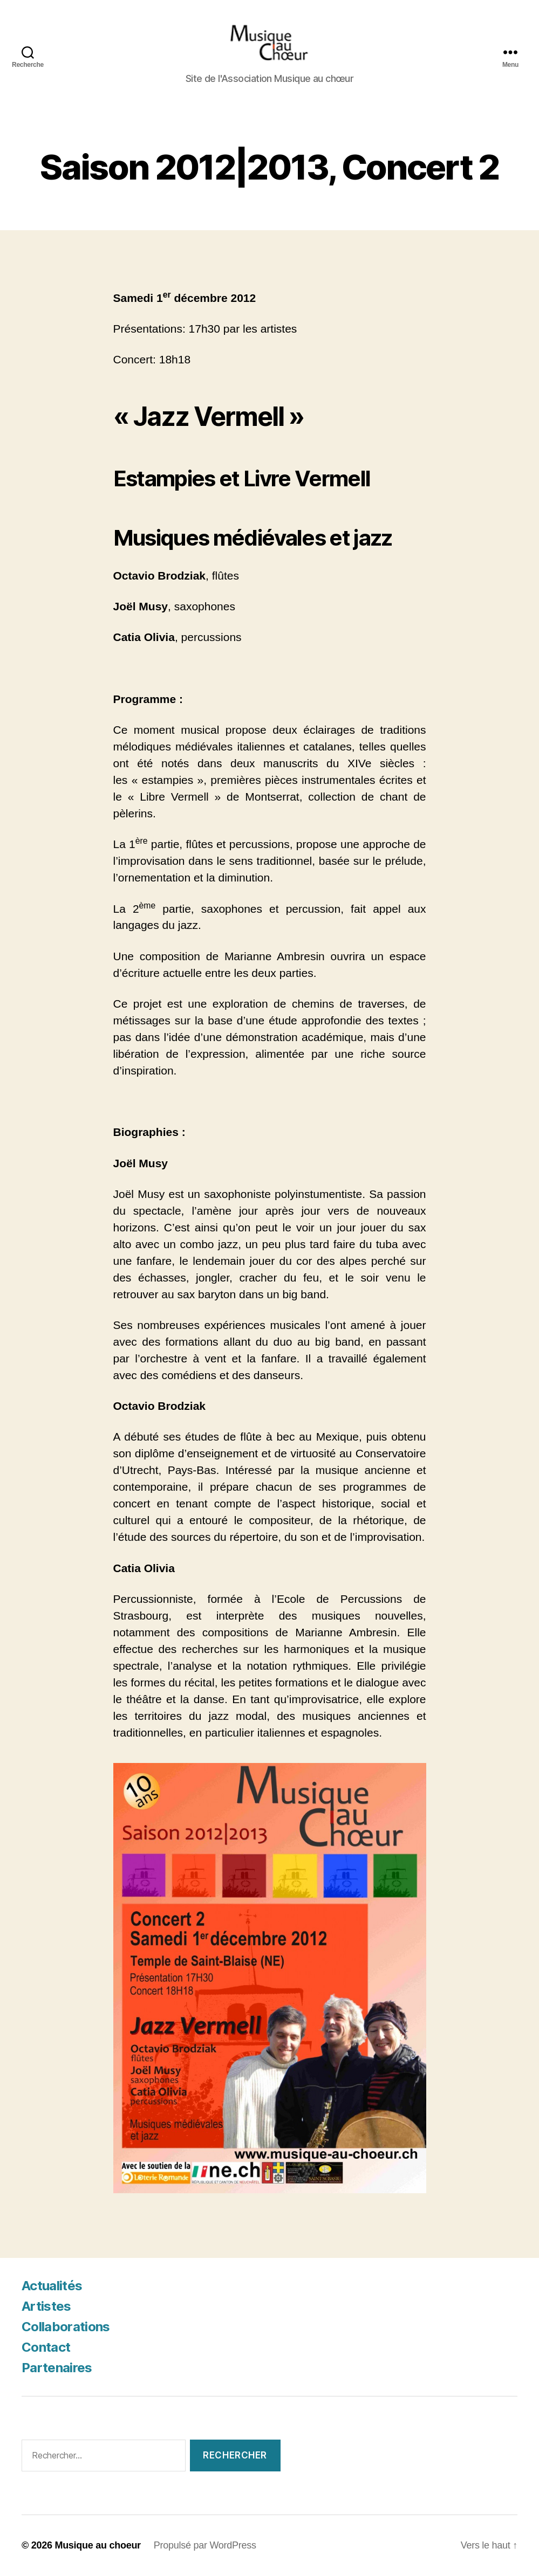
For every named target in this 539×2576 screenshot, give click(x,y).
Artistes (46, 2306)
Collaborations (66, 2326)
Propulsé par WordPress (205, 2545)
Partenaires (57, 2367)
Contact (46, 2347)
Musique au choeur (97, 2545)
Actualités (52, 2285)
